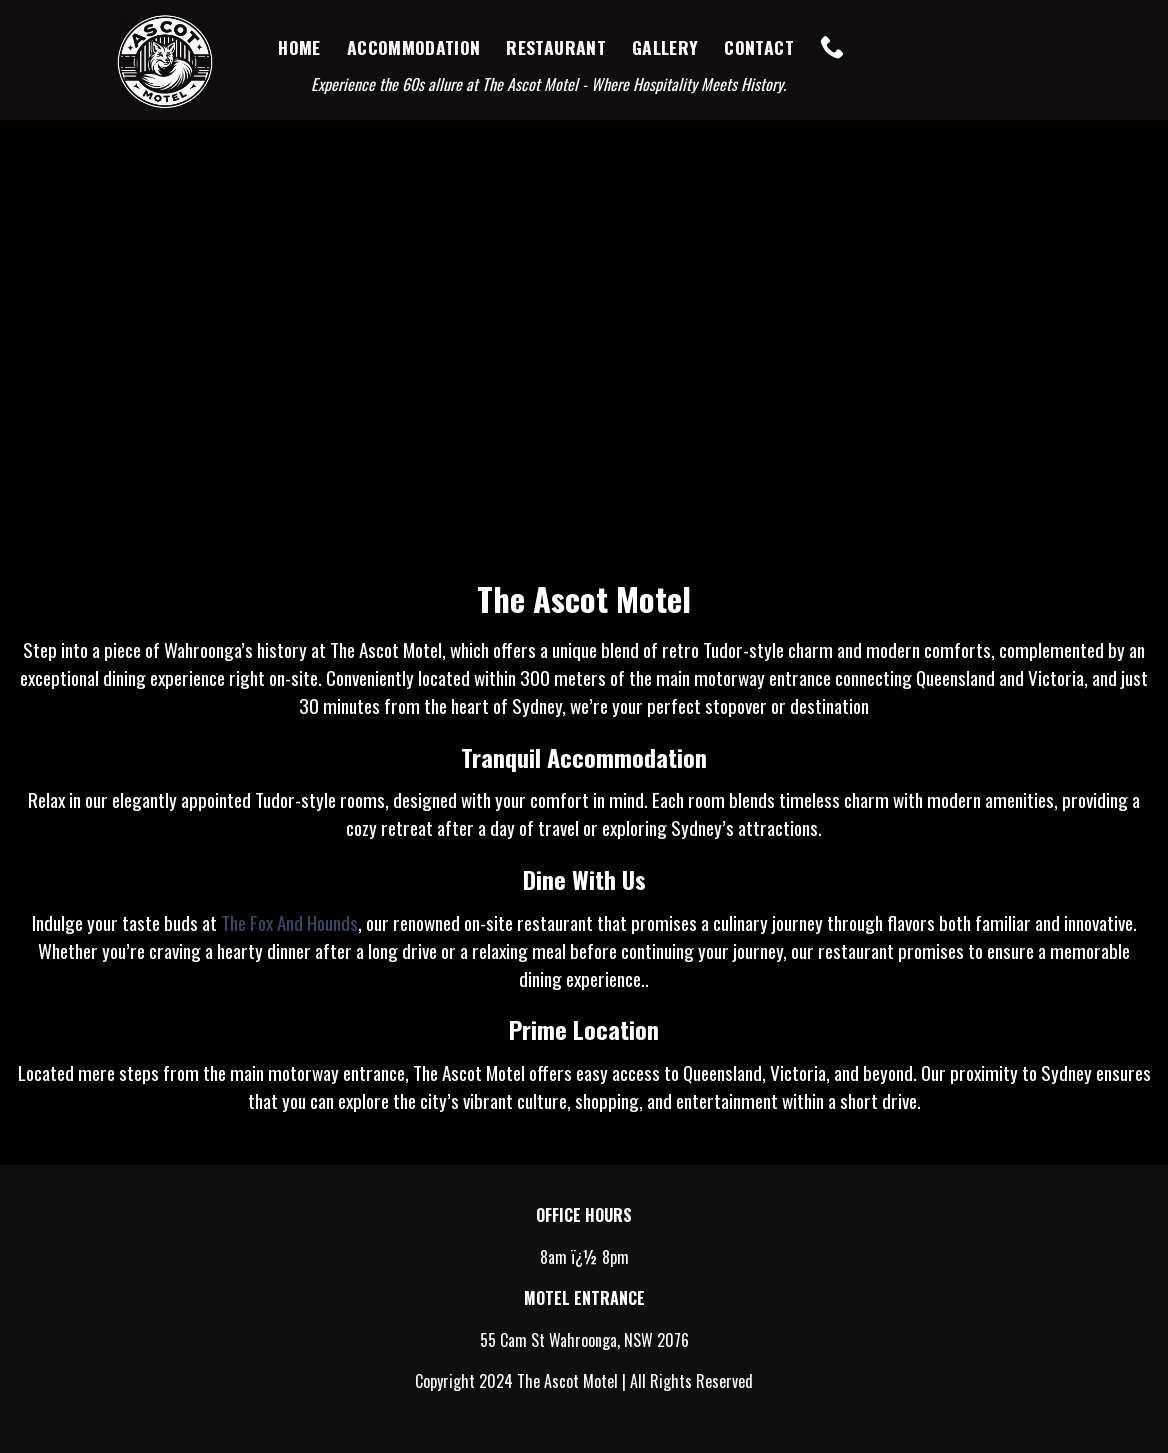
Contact (758, 47)
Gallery (665, 47)
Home (299, 47)
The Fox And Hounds (289, 922)
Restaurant (556, 47)
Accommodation (414, 47)
